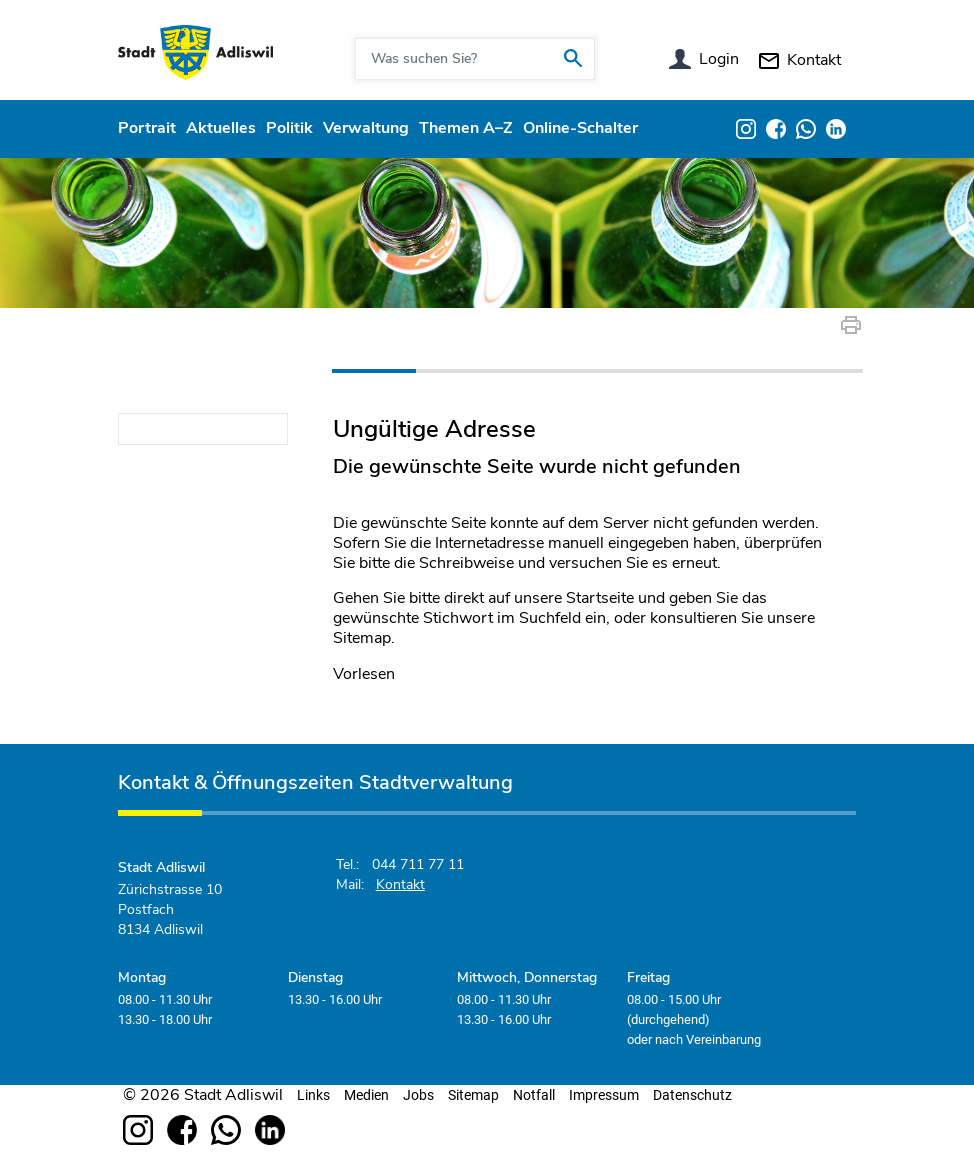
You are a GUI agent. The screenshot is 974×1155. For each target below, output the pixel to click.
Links (313, 1095)
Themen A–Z (466, 128)
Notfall (534, 1095)
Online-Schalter (580, 128)
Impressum (604, 1095)
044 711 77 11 (418, 864)
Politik (289, 128)
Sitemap (473, 1095)
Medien (366, 1095)
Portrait (147, 128)
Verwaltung (366, 128)
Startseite (600, 598)
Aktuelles (221, 128)
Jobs (418, 1095)
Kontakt (814, 60)
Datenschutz (692, 1095)
